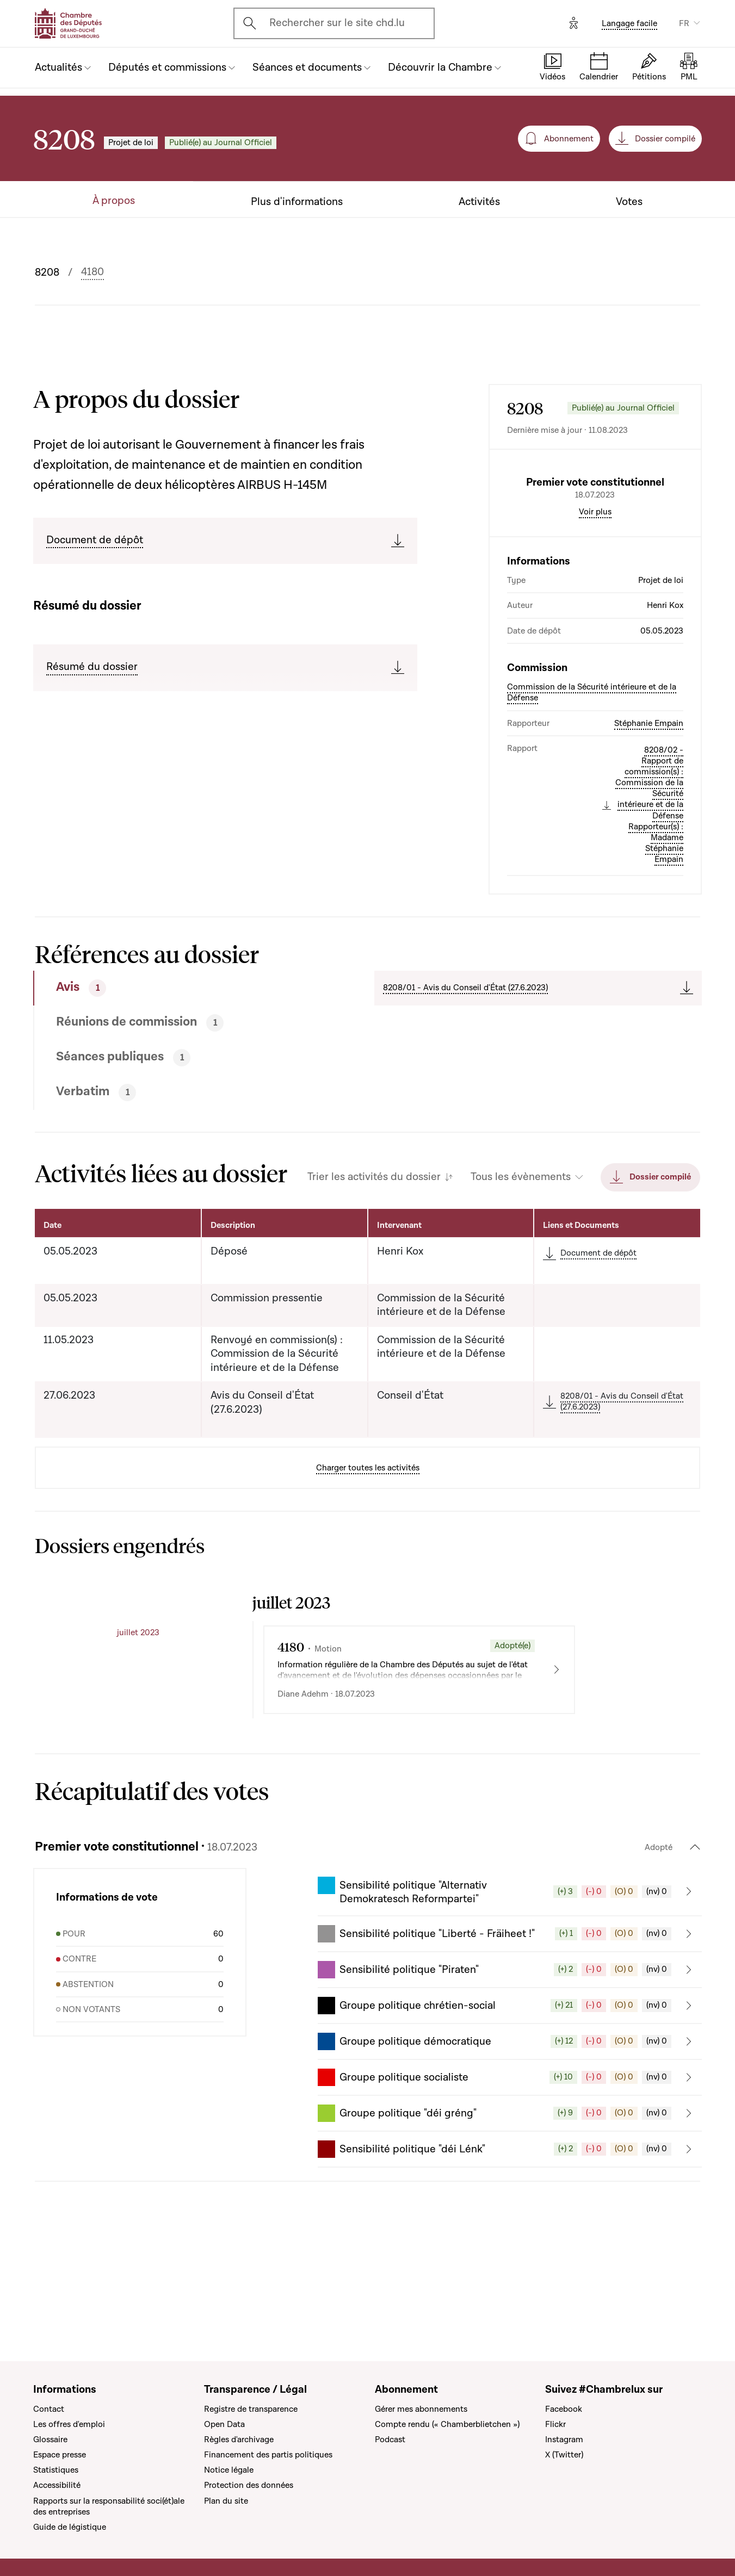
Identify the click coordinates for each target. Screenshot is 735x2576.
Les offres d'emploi (69, 2424)
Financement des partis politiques (268, 2454)
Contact (48, 2409)
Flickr (555, 2424)
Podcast (390, 2439)
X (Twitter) (564, 2454)
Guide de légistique (69, 2527)
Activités (479, 202)
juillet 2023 (138, 1725)
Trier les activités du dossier (374, 1269)
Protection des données (248, 2485)
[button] (510, 1984)
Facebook (563, 2409)
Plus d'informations (297, 202)
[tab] (169, 1080)
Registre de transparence (251, 2409)
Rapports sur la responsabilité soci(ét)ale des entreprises (108, 2506)
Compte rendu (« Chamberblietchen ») (447, 2424)
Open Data (224, 2424)
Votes (629, 202)
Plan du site (226, 2501)
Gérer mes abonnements (421, 2409)
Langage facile (629, 23)
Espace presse (59, 2454)
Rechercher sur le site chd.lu (337, 23)
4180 (92, 272)
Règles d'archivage (239, 2439)
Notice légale (229, 2470)
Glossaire (50, 2439)
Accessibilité (57, 2485)
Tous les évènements (521, 1269)
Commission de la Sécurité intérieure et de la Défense (591, 785)
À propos (113, 201)
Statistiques (55, 2470)
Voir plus (595, 604)
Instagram (564, 2439)
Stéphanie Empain (648, 815)
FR (684, 23)
